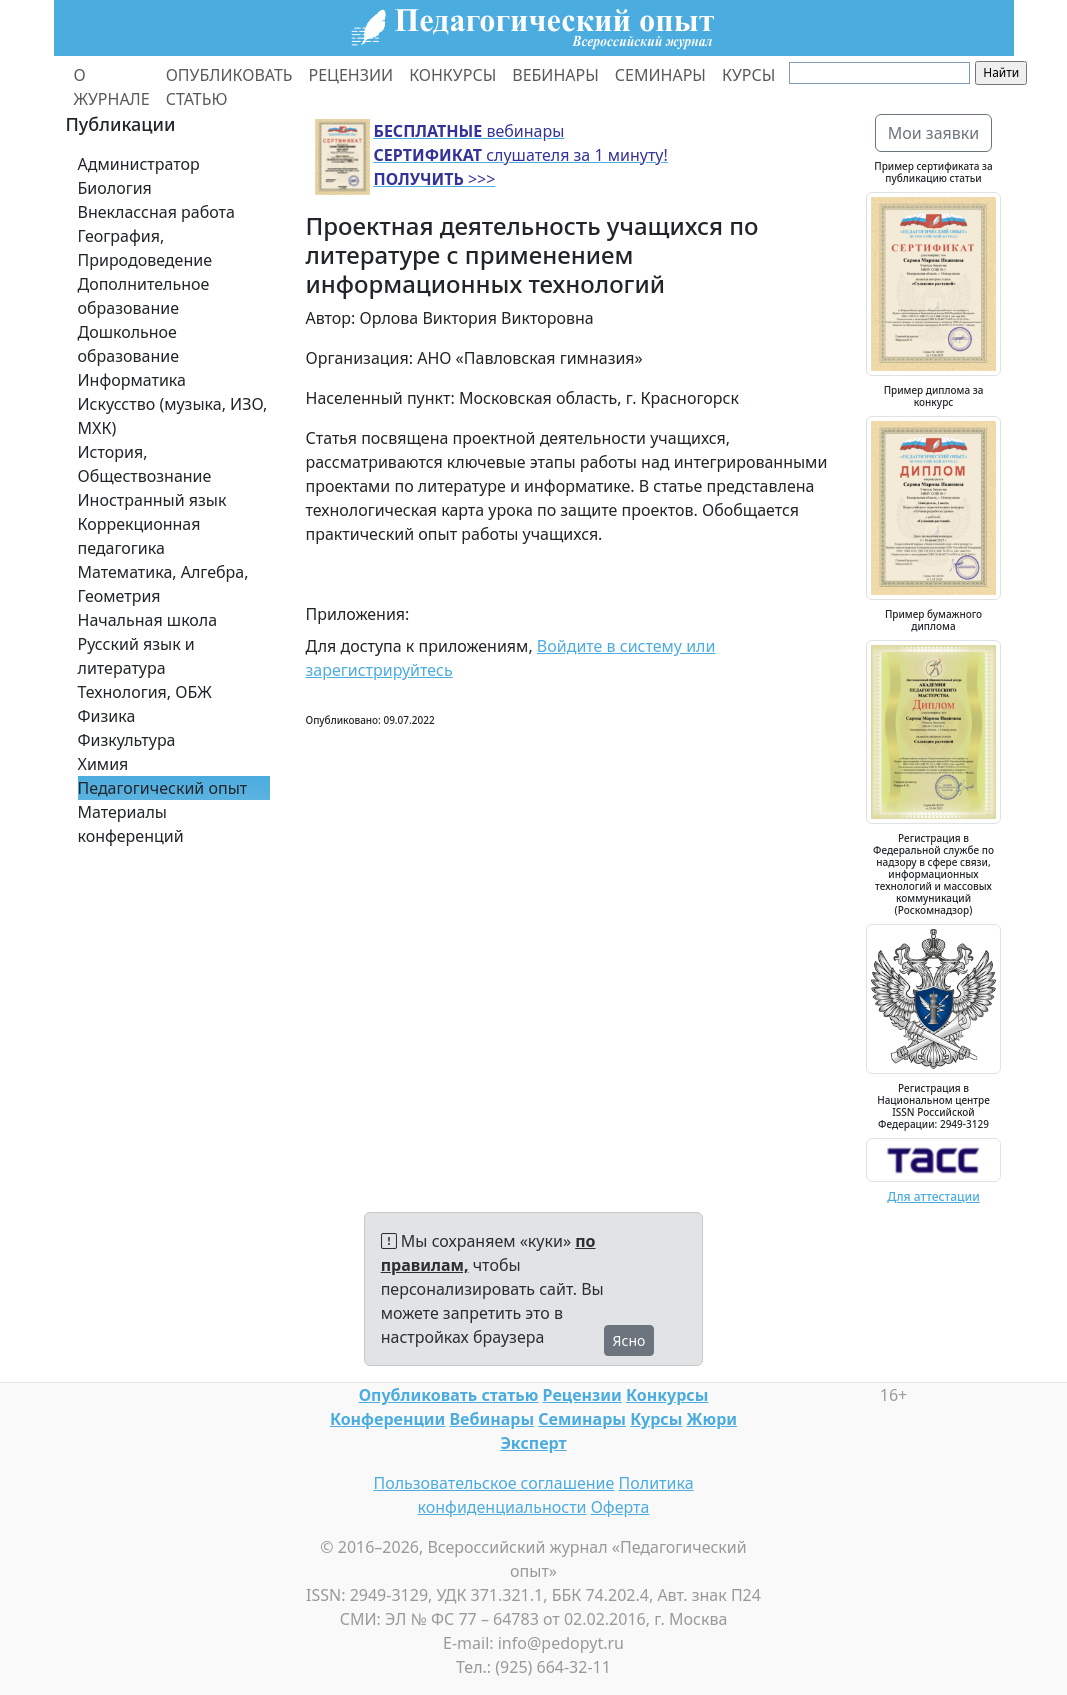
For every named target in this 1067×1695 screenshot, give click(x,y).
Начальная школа (148, 620)
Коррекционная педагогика (139, 536)
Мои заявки (934, 133)
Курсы (656, 1419)
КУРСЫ (748, 75)
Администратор (139, 164)
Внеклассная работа (156, 212)
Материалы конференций (131, 824)
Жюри (712, 1419)
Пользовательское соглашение (493, 1483)
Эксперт (533, 1443)
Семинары (582, 1419)
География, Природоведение (145, 248)
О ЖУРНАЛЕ (112, 87)
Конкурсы (667, 1395)
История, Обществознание (145, 464)
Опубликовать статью (449, 1395)
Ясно (629, 1340)
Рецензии (582, 1395)
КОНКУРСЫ (452, 75)
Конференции (387, 1419)
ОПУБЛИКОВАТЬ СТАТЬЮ (229, 87)
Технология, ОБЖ (145, 692)
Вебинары (492, 1419)
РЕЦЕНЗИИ (351, 75)
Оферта (620, 1507)
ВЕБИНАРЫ (555, 75)
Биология (115, 188)
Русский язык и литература (136, 656)
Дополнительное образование (144, 296)
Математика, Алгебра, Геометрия (163, 584)
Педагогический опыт (163, 788)
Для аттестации (933, 1196)
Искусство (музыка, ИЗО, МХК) (173, 416)
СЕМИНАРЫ (660, 75)
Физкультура (127, 740)
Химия (103, 764)
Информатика (132, 380)
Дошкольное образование (129, 344)
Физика (107, 716)
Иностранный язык (152, 500)
